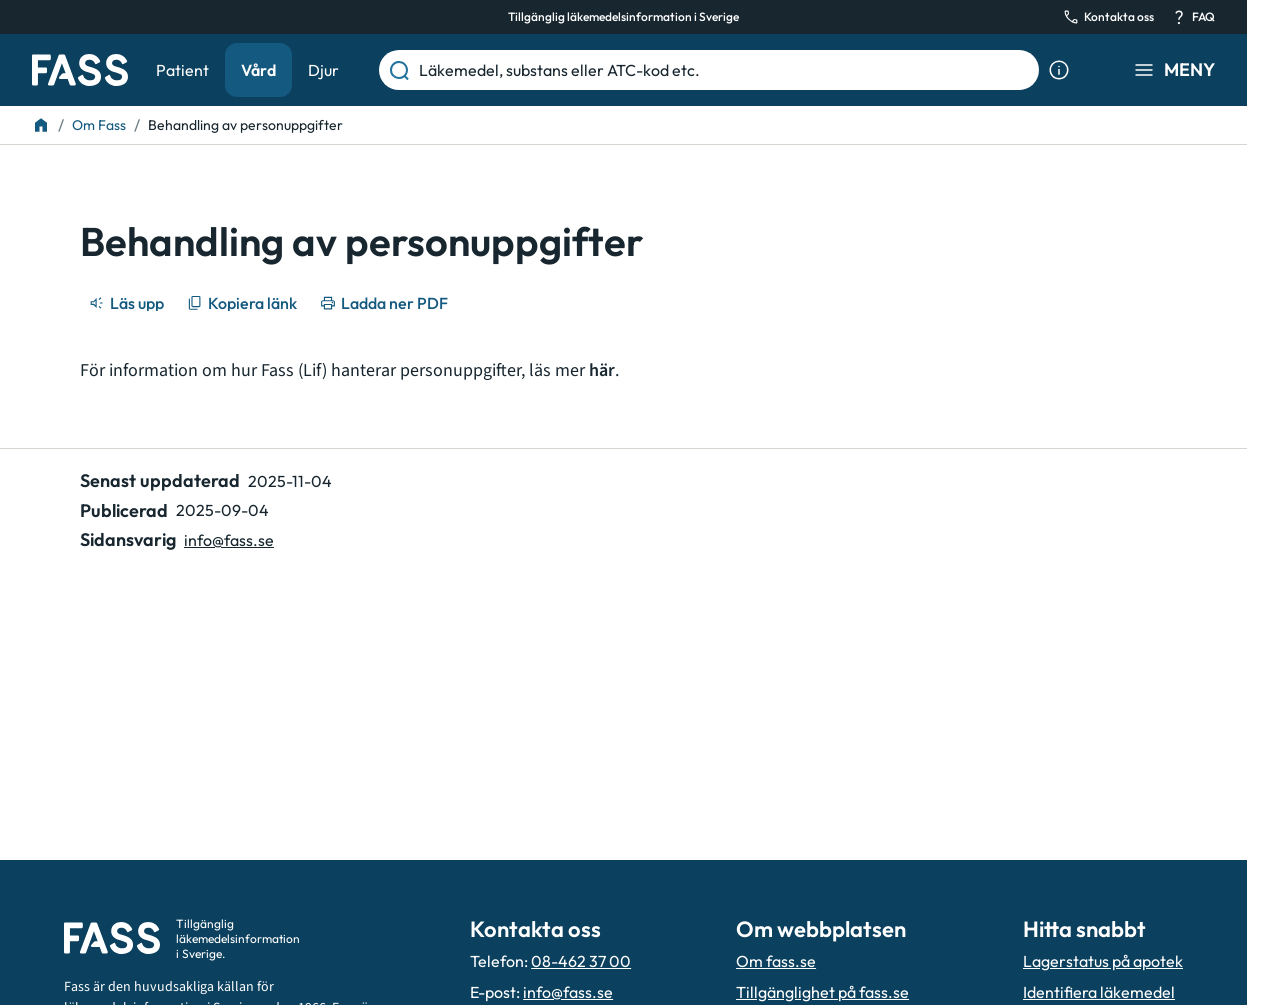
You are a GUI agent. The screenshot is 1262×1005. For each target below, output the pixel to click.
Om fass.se (776, 961)
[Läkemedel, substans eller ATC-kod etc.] (725, 70)
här (602, 370)
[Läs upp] (128, 303)
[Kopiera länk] (243, 303)
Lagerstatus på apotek (1103, 961)
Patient (182, 70)
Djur (323, 70)
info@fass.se (568, 992)
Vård (258, 70)
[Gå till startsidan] (80, 70)
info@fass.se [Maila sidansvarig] (229, 540)
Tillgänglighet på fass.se (822, 992)
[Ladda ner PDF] (385, 303)
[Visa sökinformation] (1059, 70)
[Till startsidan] (41, 125)
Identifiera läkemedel (1099, 992)
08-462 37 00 (581, 961)
